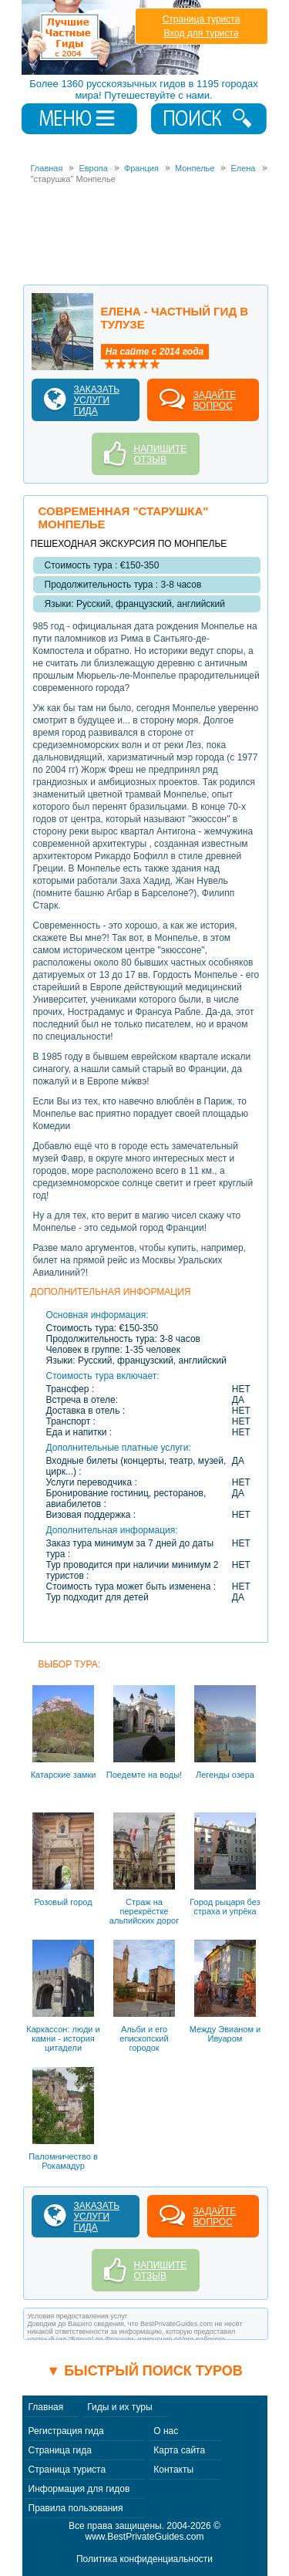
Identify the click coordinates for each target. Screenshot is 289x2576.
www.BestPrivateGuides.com (144, 2536)
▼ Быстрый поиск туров (144, 2371)
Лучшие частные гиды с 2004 (113, 37)
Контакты (173, 2469)
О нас (165, 2431)
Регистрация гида (66, 2431)
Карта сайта (179, 2450)
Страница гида (60, 2450)
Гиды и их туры (119, 2407)
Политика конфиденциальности (144, 2559)
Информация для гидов (79, 2488)
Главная (46, 2407)
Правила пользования (76, 2508)
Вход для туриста (200, 33)
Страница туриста (201, 19)
